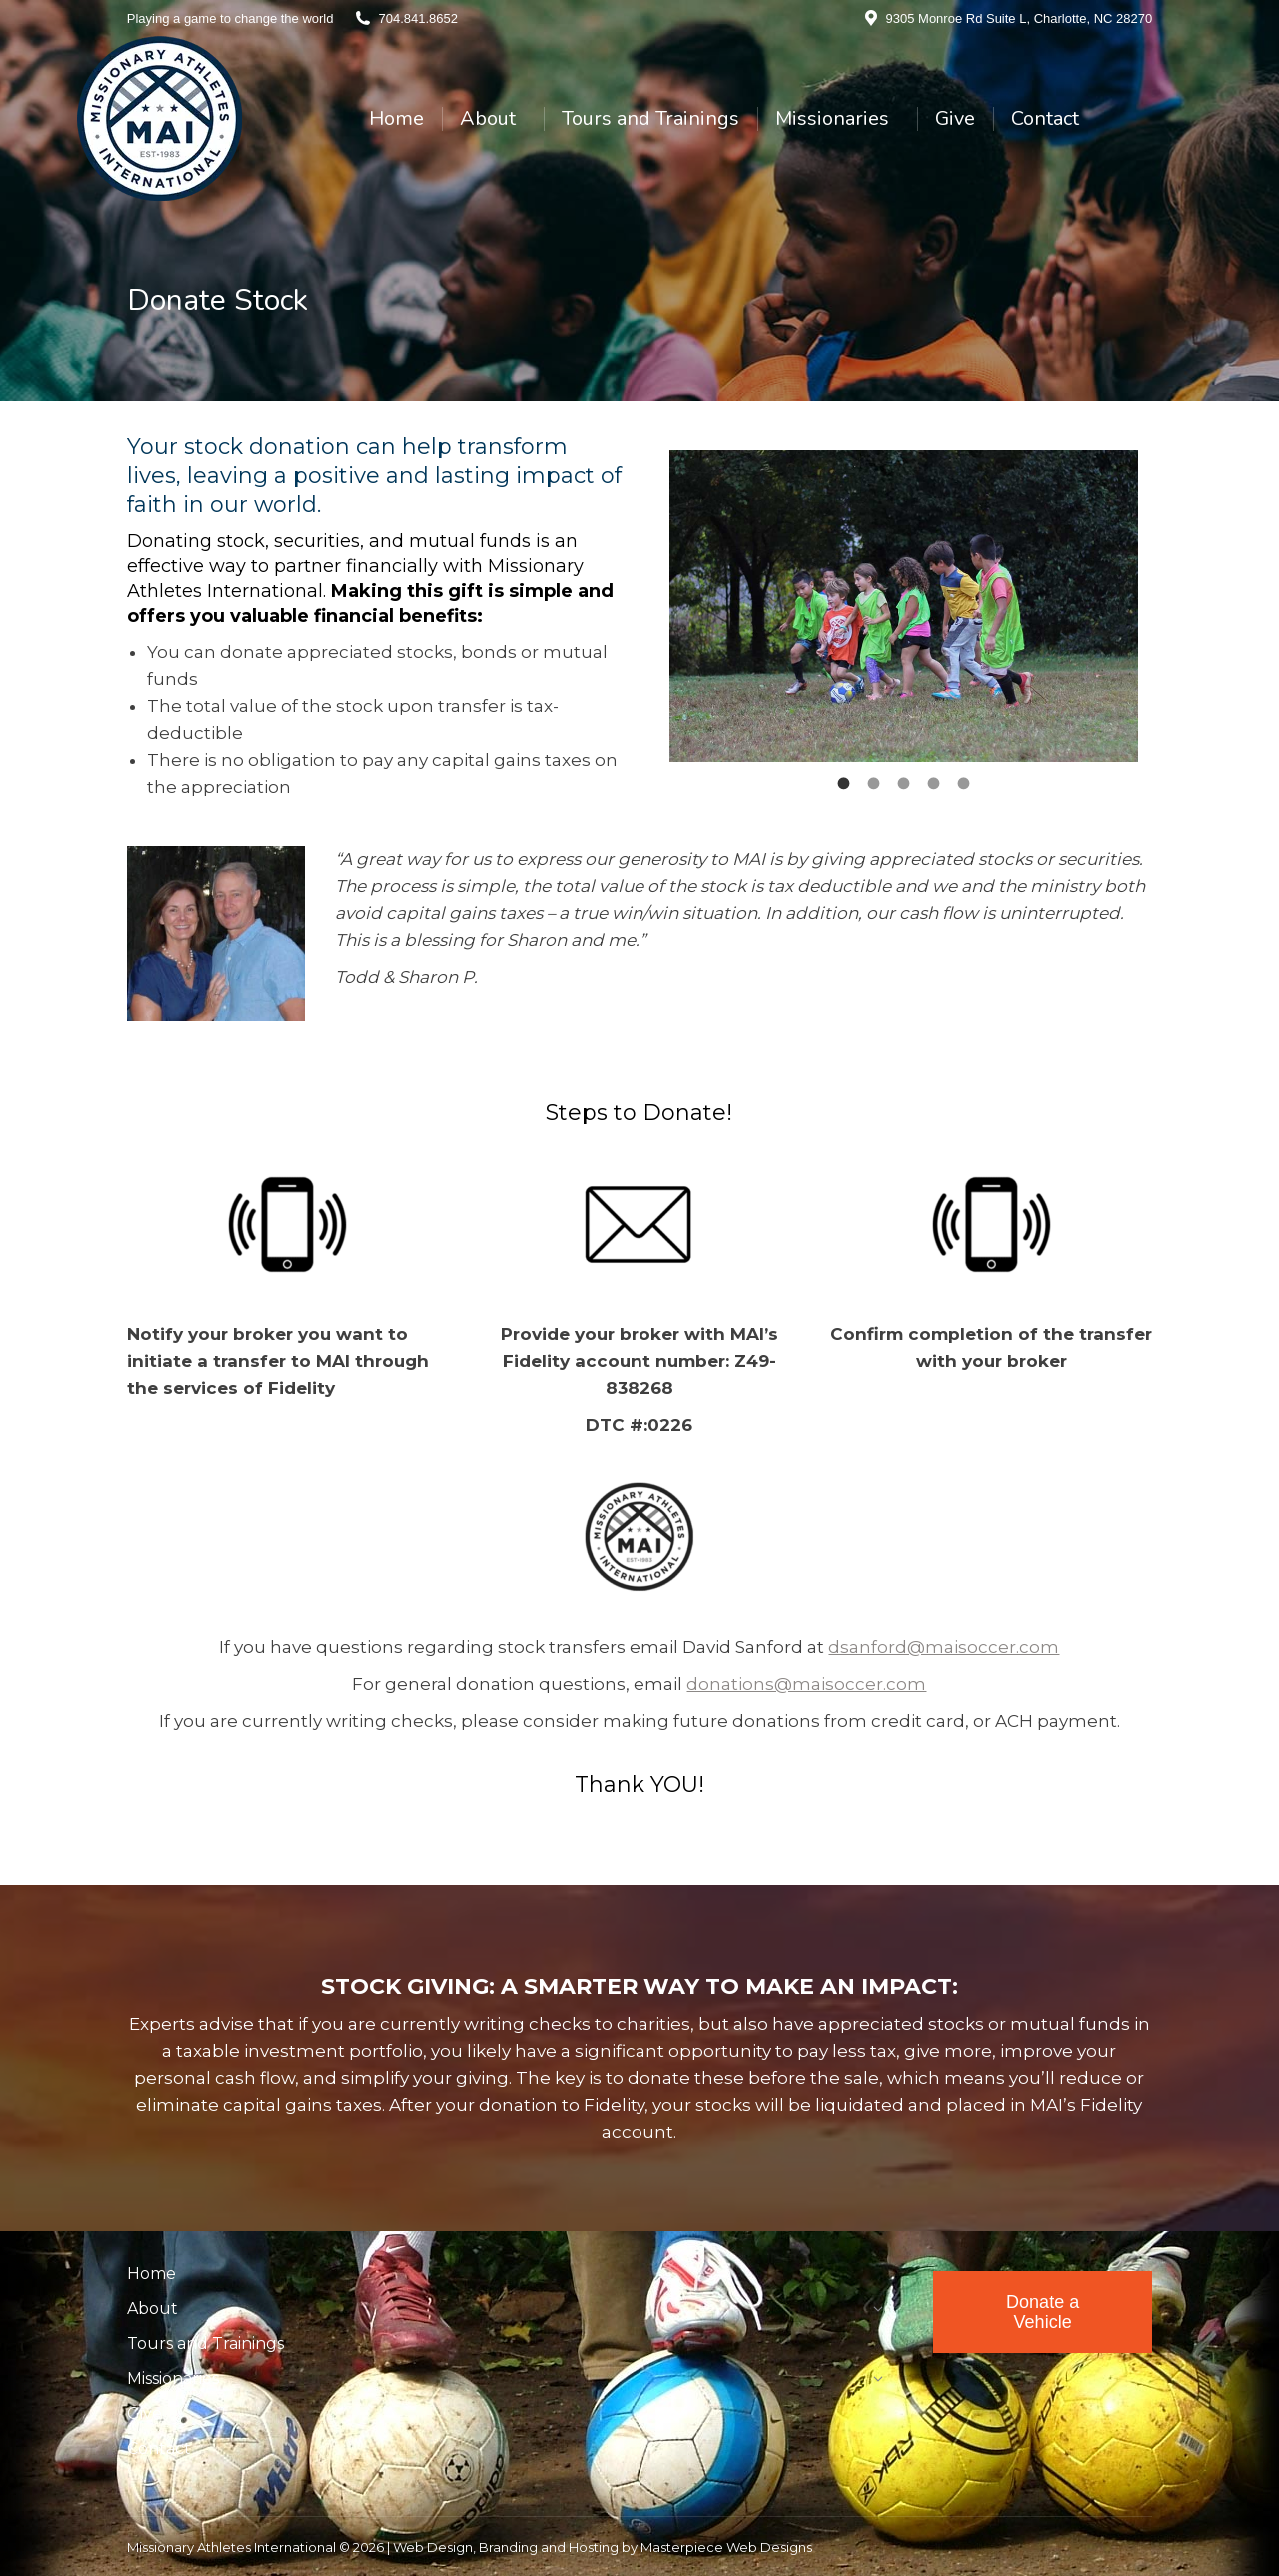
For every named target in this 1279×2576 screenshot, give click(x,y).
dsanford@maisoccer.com (943, 1647)
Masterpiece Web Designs (726, 2547)
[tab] (843, 782)
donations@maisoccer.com (806, 1684)
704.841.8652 (418, 18)
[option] (903, 606)
